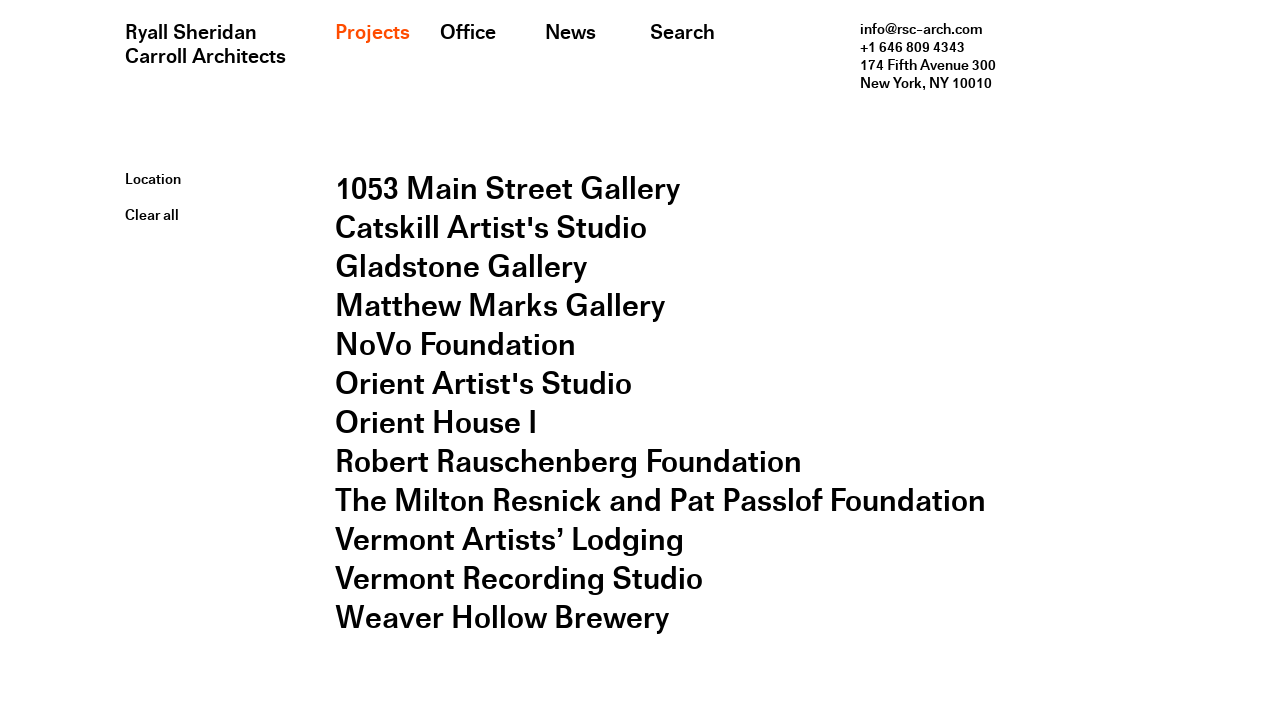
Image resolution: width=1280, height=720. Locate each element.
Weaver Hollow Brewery (502, 617)
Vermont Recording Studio (519, 578)
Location (153, 179)
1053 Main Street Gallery (507, 188)
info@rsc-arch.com (921, 29)
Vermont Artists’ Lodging (509, 539)
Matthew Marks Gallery (500, 305)
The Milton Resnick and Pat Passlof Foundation (660, 500)
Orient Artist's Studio (483, 383)
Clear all (152, 215)
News (570, 32)
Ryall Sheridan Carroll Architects (205, 44)
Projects (372, 32)
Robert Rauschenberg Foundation (568, 461)
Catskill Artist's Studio (491, 227)
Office (468, 32)
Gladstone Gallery (461, 266)
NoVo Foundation (455, 344)
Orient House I (436, 422)
